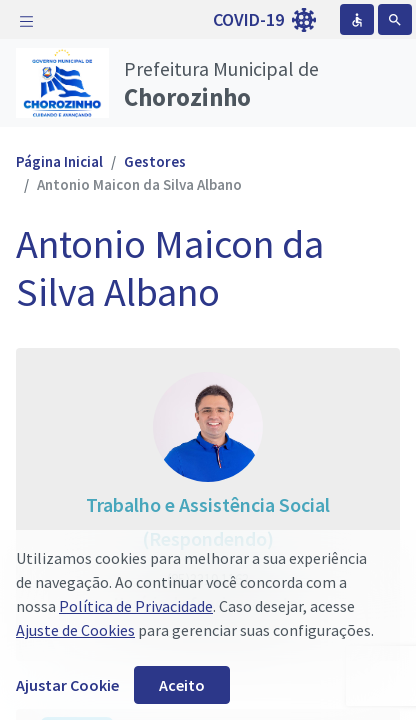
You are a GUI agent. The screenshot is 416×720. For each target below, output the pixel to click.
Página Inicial (59, 161)
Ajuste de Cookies (75, 630)
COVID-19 (264, 20)
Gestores (155, 161)
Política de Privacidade (136, 606)
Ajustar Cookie (67, 685)
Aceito (182, 685)
